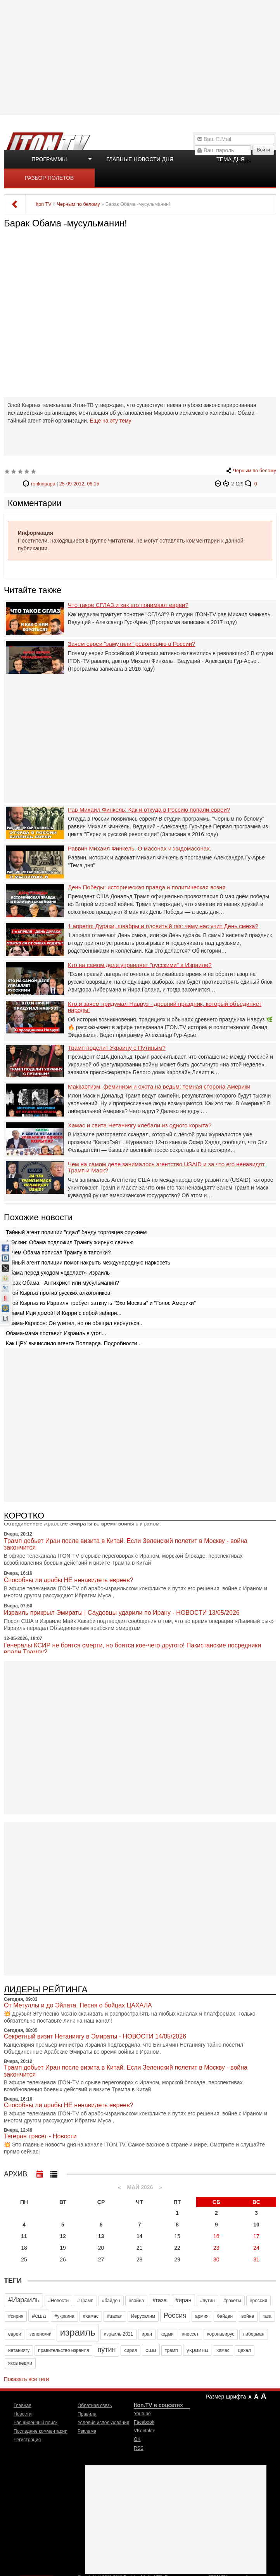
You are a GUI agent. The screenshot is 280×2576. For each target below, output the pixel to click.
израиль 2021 (118, 2334)
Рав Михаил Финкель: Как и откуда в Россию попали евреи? (149, 810)
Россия (175, 2315)
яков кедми (20, 2363)
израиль (77, 2332)
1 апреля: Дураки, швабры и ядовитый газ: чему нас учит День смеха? (163, 926)
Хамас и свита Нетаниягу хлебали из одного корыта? (139, 1125)
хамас (222, 2350)
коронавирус (220, 2334)
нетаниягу (18, 2350)
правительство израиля (63, 2350)
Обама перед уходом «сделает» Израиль (58, 1273)
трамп (171, 2350)
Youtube (142, 2413)
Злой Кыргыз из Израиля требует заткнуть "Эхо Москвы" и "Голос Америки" (101, 1303)
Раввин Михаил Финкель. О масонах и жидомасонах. (139, 848)
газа (267, 2316)
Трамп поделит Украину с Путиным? (117, 1048)
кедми (167, 2334)
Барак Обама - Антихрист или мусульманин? (62, 1283)
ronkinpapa (43, 484)
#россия (258, 2300)
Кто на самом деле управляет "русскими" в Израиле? (140, 965)
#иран (183, 2300)
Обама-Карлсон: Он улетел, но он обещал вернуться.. (74, 1323)
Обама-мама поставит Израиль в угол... (56, 1333)
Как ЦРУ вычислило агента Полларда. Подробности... (74, 1343)
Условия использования (103, 2422)
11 (24, 2236)
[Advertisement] (141, 56)
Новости (22, 2414)
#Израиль (24, 2300)
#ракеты (232, 2300)
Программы (49, 159)
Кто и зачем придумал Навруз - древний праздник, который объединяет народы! (164, 1007)
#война (136, 2300)
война (247, 2316)
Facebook (144, 2422)
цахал (244, 2350)
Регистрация (27, 2439)
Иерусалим (143, 2316)
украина (197, 2349)
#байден (111, 2300)
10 (256, 2224)
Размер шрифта (226, 2396)
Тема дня (230, 159)
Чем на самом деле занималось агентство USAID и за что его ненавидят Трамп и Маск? (166, 1167)
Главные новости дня (139, 159)
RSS (138, 2448)
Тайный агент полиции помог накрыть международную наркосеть (88, 1262)
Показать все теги (26, 2379)
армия (202, 2316)
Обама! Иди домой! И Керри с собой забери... (63, 1313)
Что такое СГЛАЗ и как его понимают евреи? (128, 605)
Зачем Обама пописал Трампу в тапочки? (58, 1252)
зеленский (40, 2334)
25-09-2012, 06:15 (79, 484)
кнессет (190, 2334)
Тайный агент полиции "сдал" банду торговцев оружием (76, 1232)
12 (63, 2236)
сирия (130, 2350)
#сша (39, 2315)
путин (106, 2349)
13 (101, 2236)
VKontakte (144, 2430)
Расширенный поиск (35, 2422)
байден (225, 2316)
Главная (22, 2405)
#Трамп (85, 2300)
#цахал (115, 2316)
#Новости (58, 2300)
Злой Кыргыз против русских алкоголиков (58, 1293)
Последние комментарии (40, 2431)
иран (147, 2334)
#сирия (15, 2316)
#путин (207, 2300)
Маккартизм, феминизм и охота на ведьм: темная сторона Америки (159, 1087)
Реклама (87, 2431)
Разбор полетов (49, 178)
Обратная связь (95, 2405)
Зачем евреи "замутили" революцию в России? (131, 644)
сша (150, 2349)
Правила (87, 2414)
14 (140, 2236)
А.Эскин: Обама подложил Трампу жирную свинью (69, 1242)
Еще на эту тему (109, 420)
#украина (64, 2316)
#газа (159, 2300)
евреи (14, 2334)
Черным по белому (254, 470)
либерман (253, 2334)
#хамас (91, 2316)
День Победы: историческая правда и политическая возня (146, 887)
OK (137, 2439)
